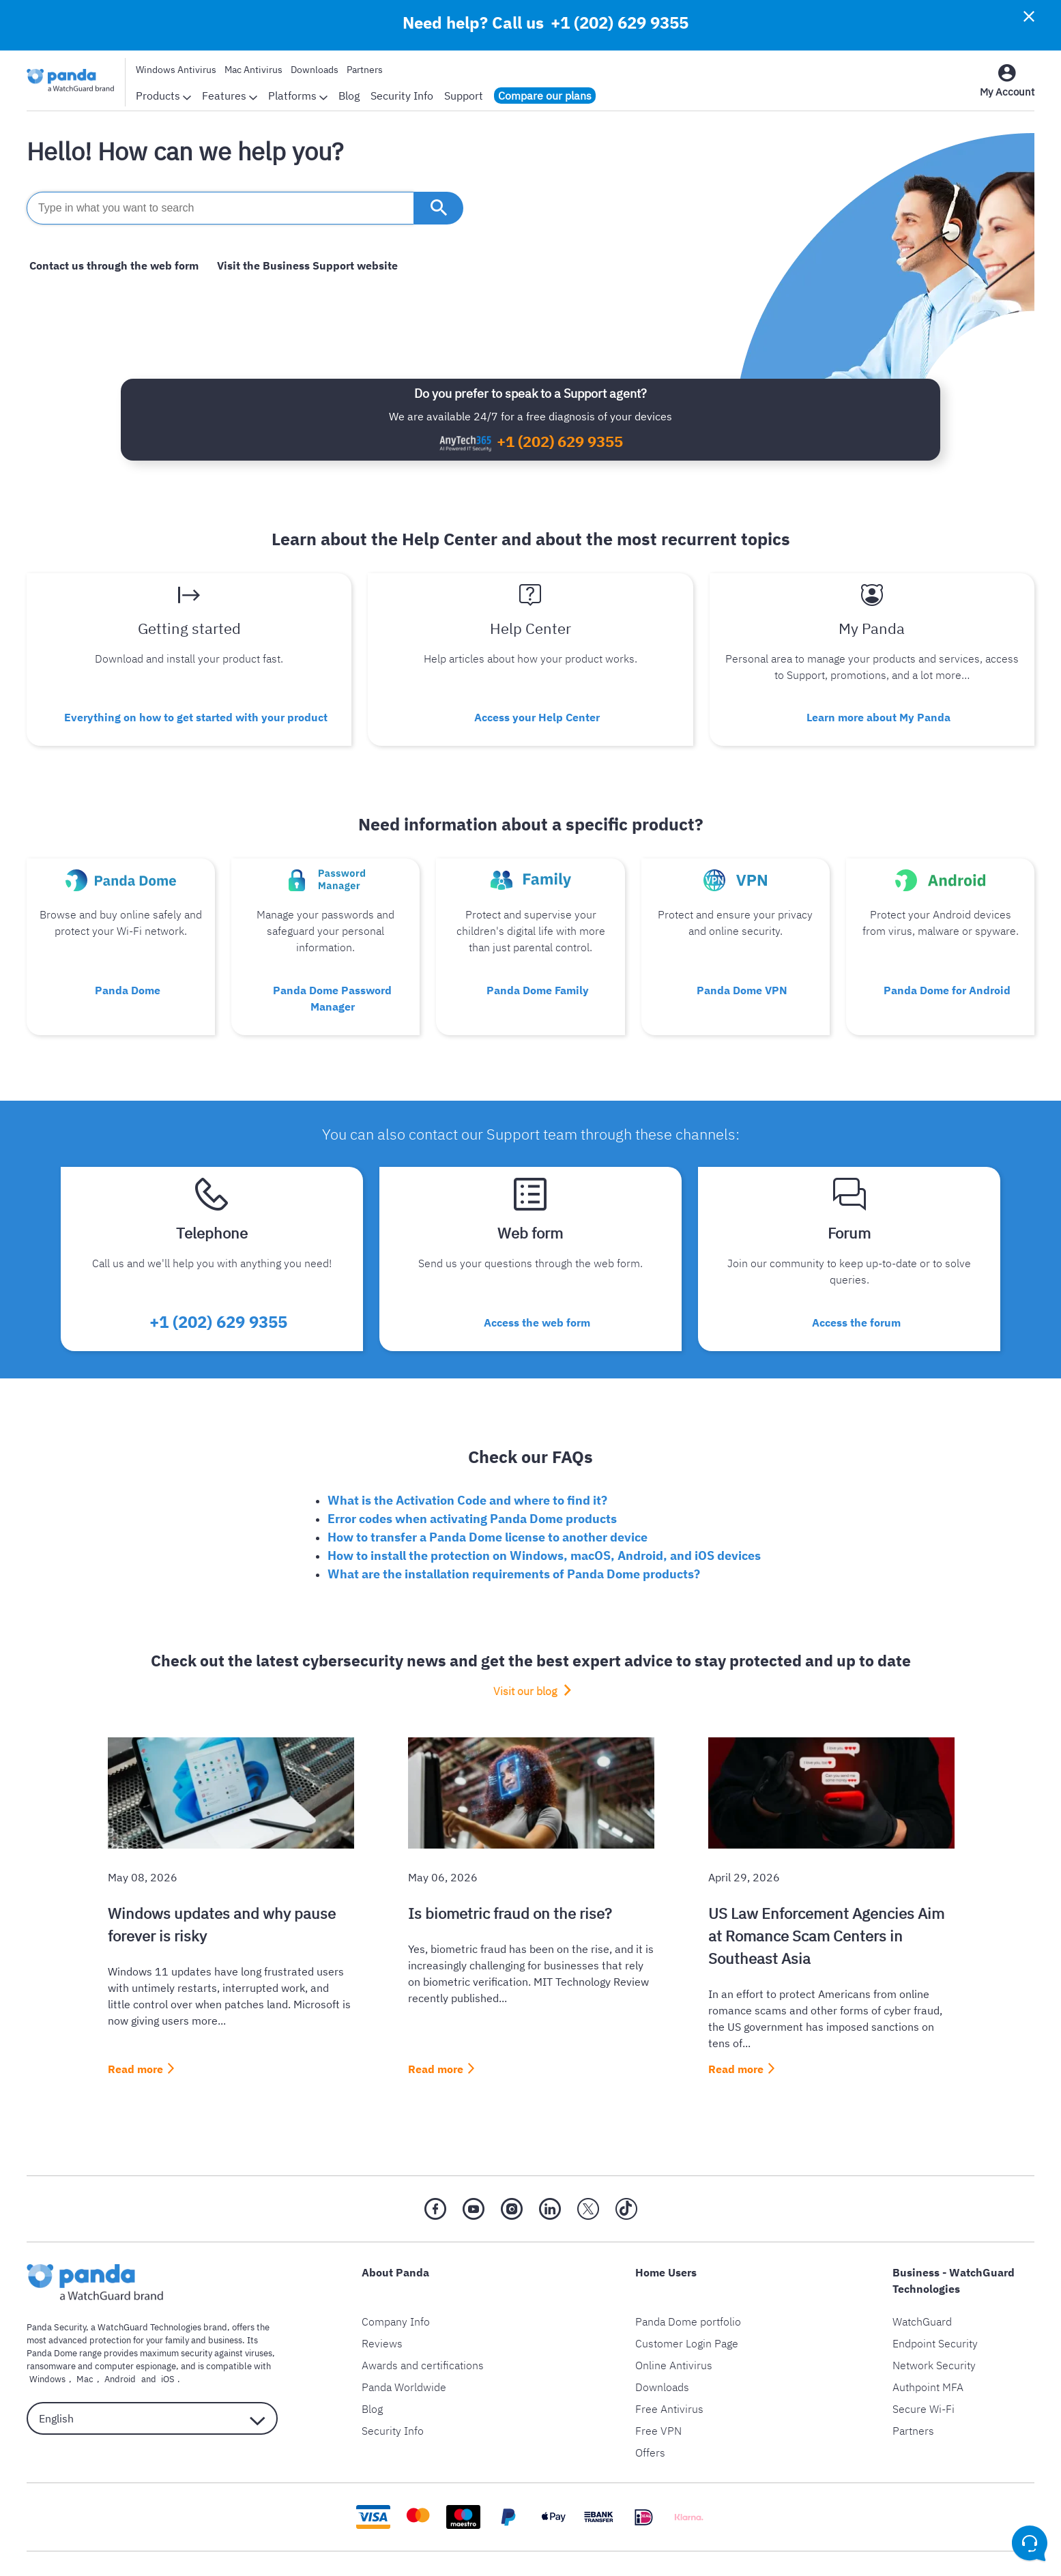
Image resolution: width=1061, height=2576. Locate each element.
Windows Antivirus (176, 69)
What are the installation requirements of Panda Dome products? (514, 1538)
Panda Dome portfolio (688, 2286)
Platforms (298, 95)
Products (163, 95)
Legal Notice (491, 2546)
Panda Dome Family (537, 980)
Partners (365, 69)
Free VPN (658, 2395)
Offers (650, 2417)
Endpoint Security (935, 2308)
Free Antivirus (669, 2373)
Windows (45, 2343)
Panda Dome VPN (742, 980)
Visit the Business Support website (298, 265)
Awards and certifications (423, 2329)
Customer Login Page (686, 2308)
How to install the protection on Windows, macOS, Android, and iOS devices (544, 1520)
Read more (135, 2033)
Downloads (314, 69)
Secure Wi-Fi (923, 2373)
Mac (76, 2343)
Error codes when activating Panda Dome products (472, 1483)
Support (463, 95)
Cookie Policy (570, 2546)
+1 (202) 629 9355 (619, 22)
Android (105, 2343)
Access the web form (537, 1290)
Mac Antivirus (253, 69)
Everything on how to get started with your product (196, 713)
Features (229, 95)
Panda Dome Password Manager (333, 980)
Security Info (401, 95)
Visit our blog (525, 1655)
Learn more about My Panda (878, 713)
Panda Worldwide (404, 2351)
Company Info (396, 2286)
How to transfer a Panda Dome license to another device (488, 1501)
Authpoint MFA (927, 2351)
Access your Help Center (537, 713)
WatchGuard (922, 2286)
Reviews (382, 2308)
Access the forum (856, 1290)
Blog (349, 95)
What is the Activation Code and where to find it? (467, 1465)
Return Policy (652, 2546)
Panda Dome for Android (947, 980)
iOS (147, 2343)
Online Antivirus (673, 2329)
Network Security (934, 2329)
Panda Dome (127, 980)
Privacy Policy (410, 2546)
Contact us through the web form (111, 265)
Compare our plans (545, 95)
